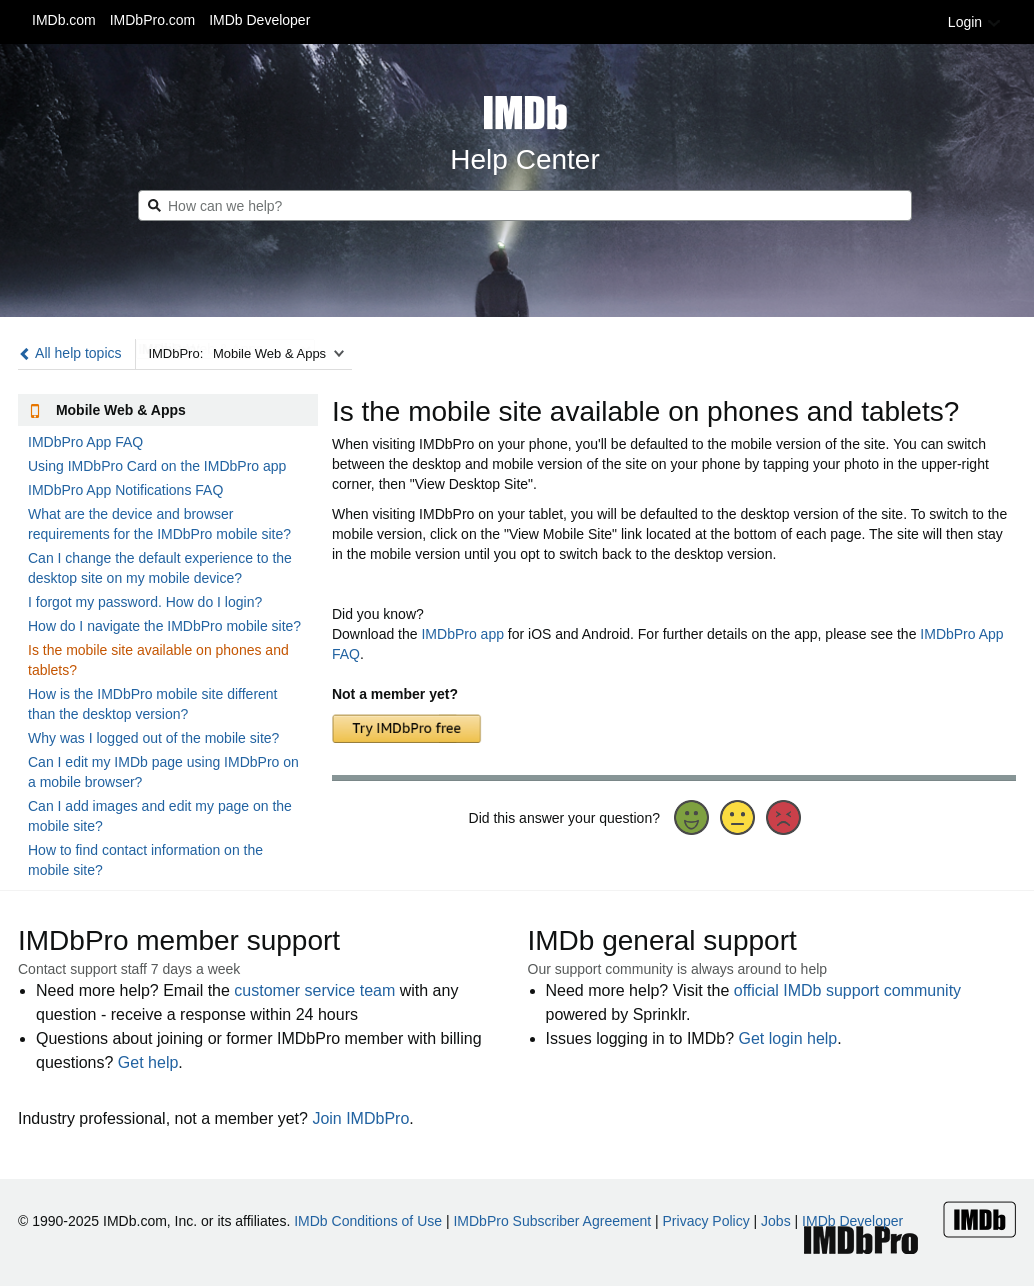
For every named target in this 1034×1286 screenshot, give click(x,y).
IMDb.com (64, 20)
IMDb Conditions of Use (368, 1221)
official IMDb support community (847, 990)
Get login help (788, 1038)
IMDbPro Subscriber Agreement (552, 1221)
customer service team (314, 990)
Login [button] (975, 22)
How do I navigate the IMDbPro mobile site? (164, 626)
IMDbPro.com (153, 20)
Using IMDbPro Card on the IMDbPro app (157, 466)
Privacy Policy (706, 1221)
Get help (148, 1062)
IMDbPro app (462, 634)
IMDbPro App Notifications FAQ (125, 490)
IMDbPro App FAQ (85, 442)
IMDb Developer (259, 20)
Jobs (776, 1221)
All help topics (70, 353)
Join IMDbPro (360, 1118)
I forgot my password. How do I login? (145, 602)
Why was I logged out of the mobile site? (153, 738)
